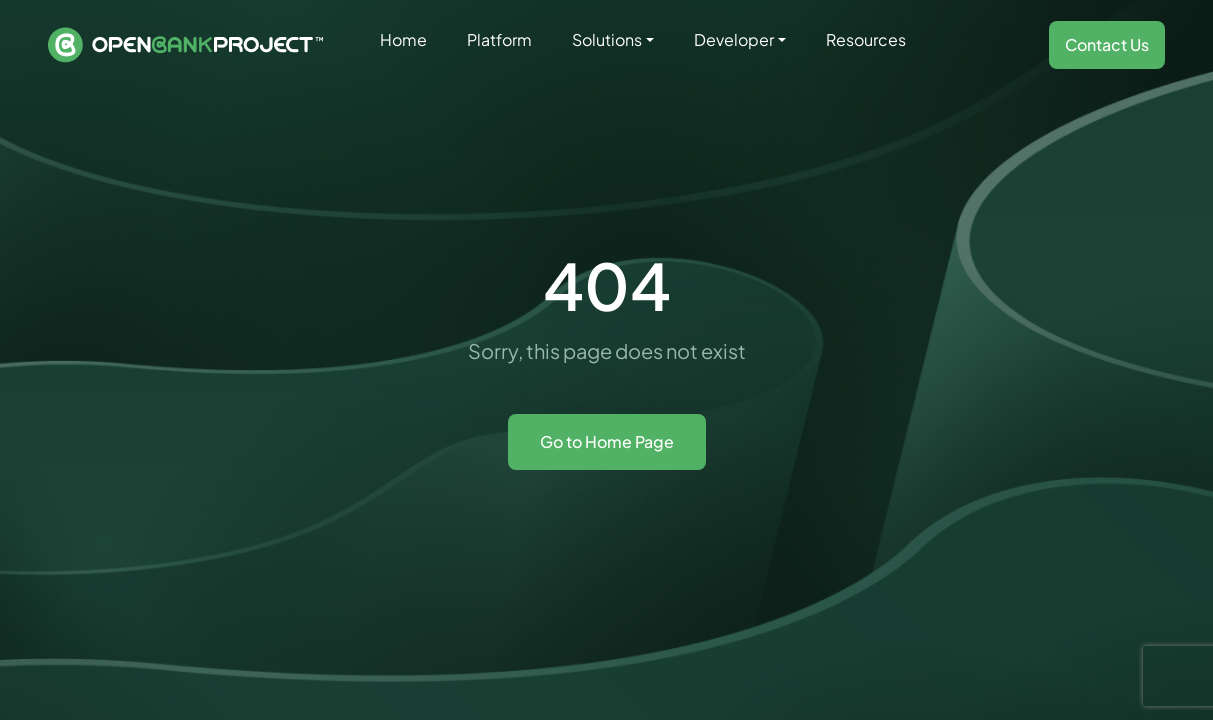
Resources (866, 39)
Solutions (607, 39)
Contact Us (1107, 44)
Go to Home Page (607, 441)
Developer (734, 39)
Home (403, 39)
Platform (499, 39)
